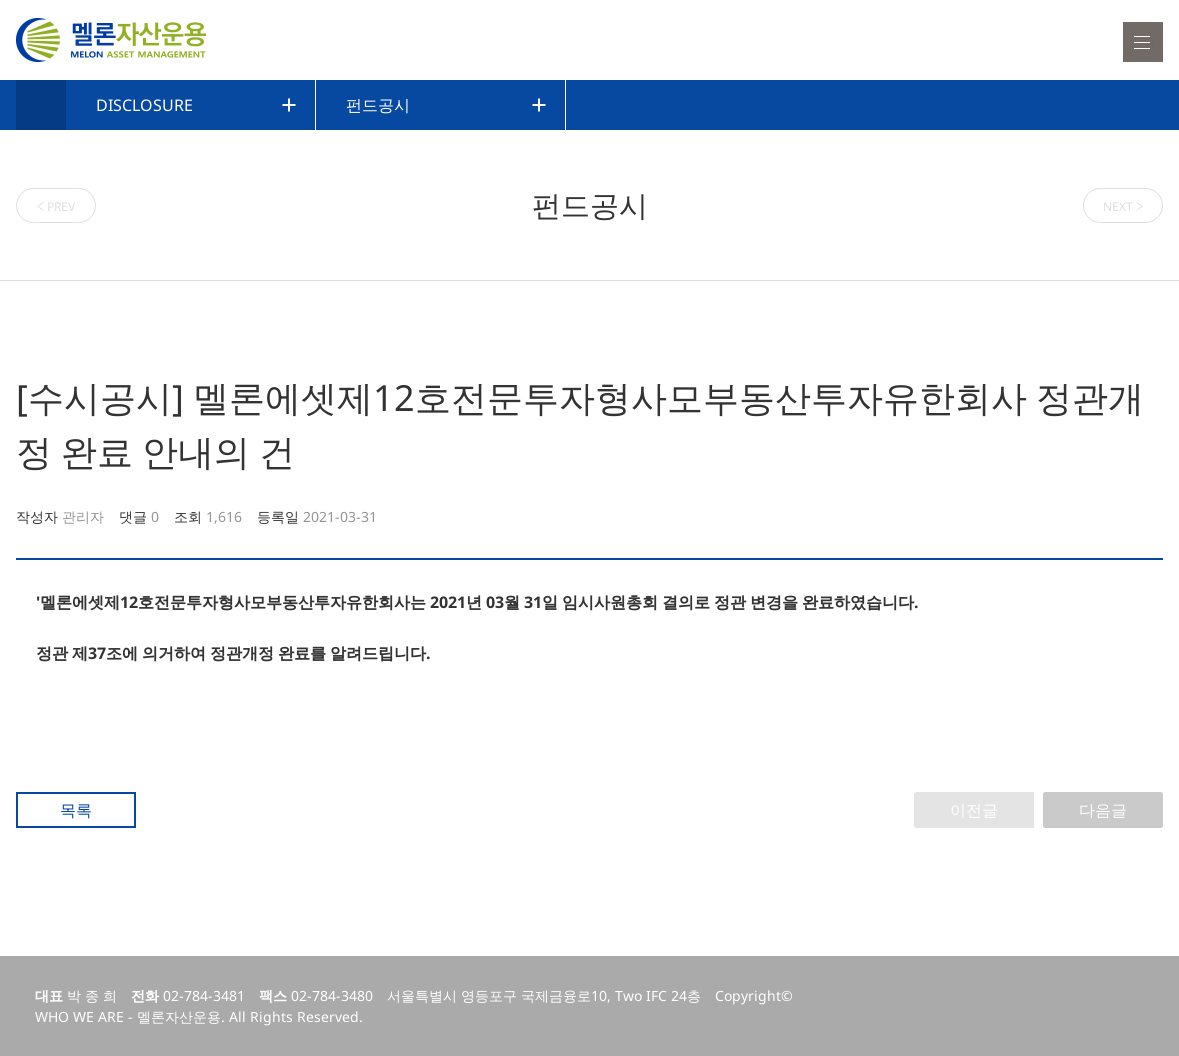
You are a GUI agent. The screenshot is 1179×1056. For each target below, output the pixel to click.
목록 (76, 810)
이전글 (974, 810)
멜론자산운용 (111, 40)
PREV (56, 206)
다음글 (1103, 810)
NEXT (1123, 206)
